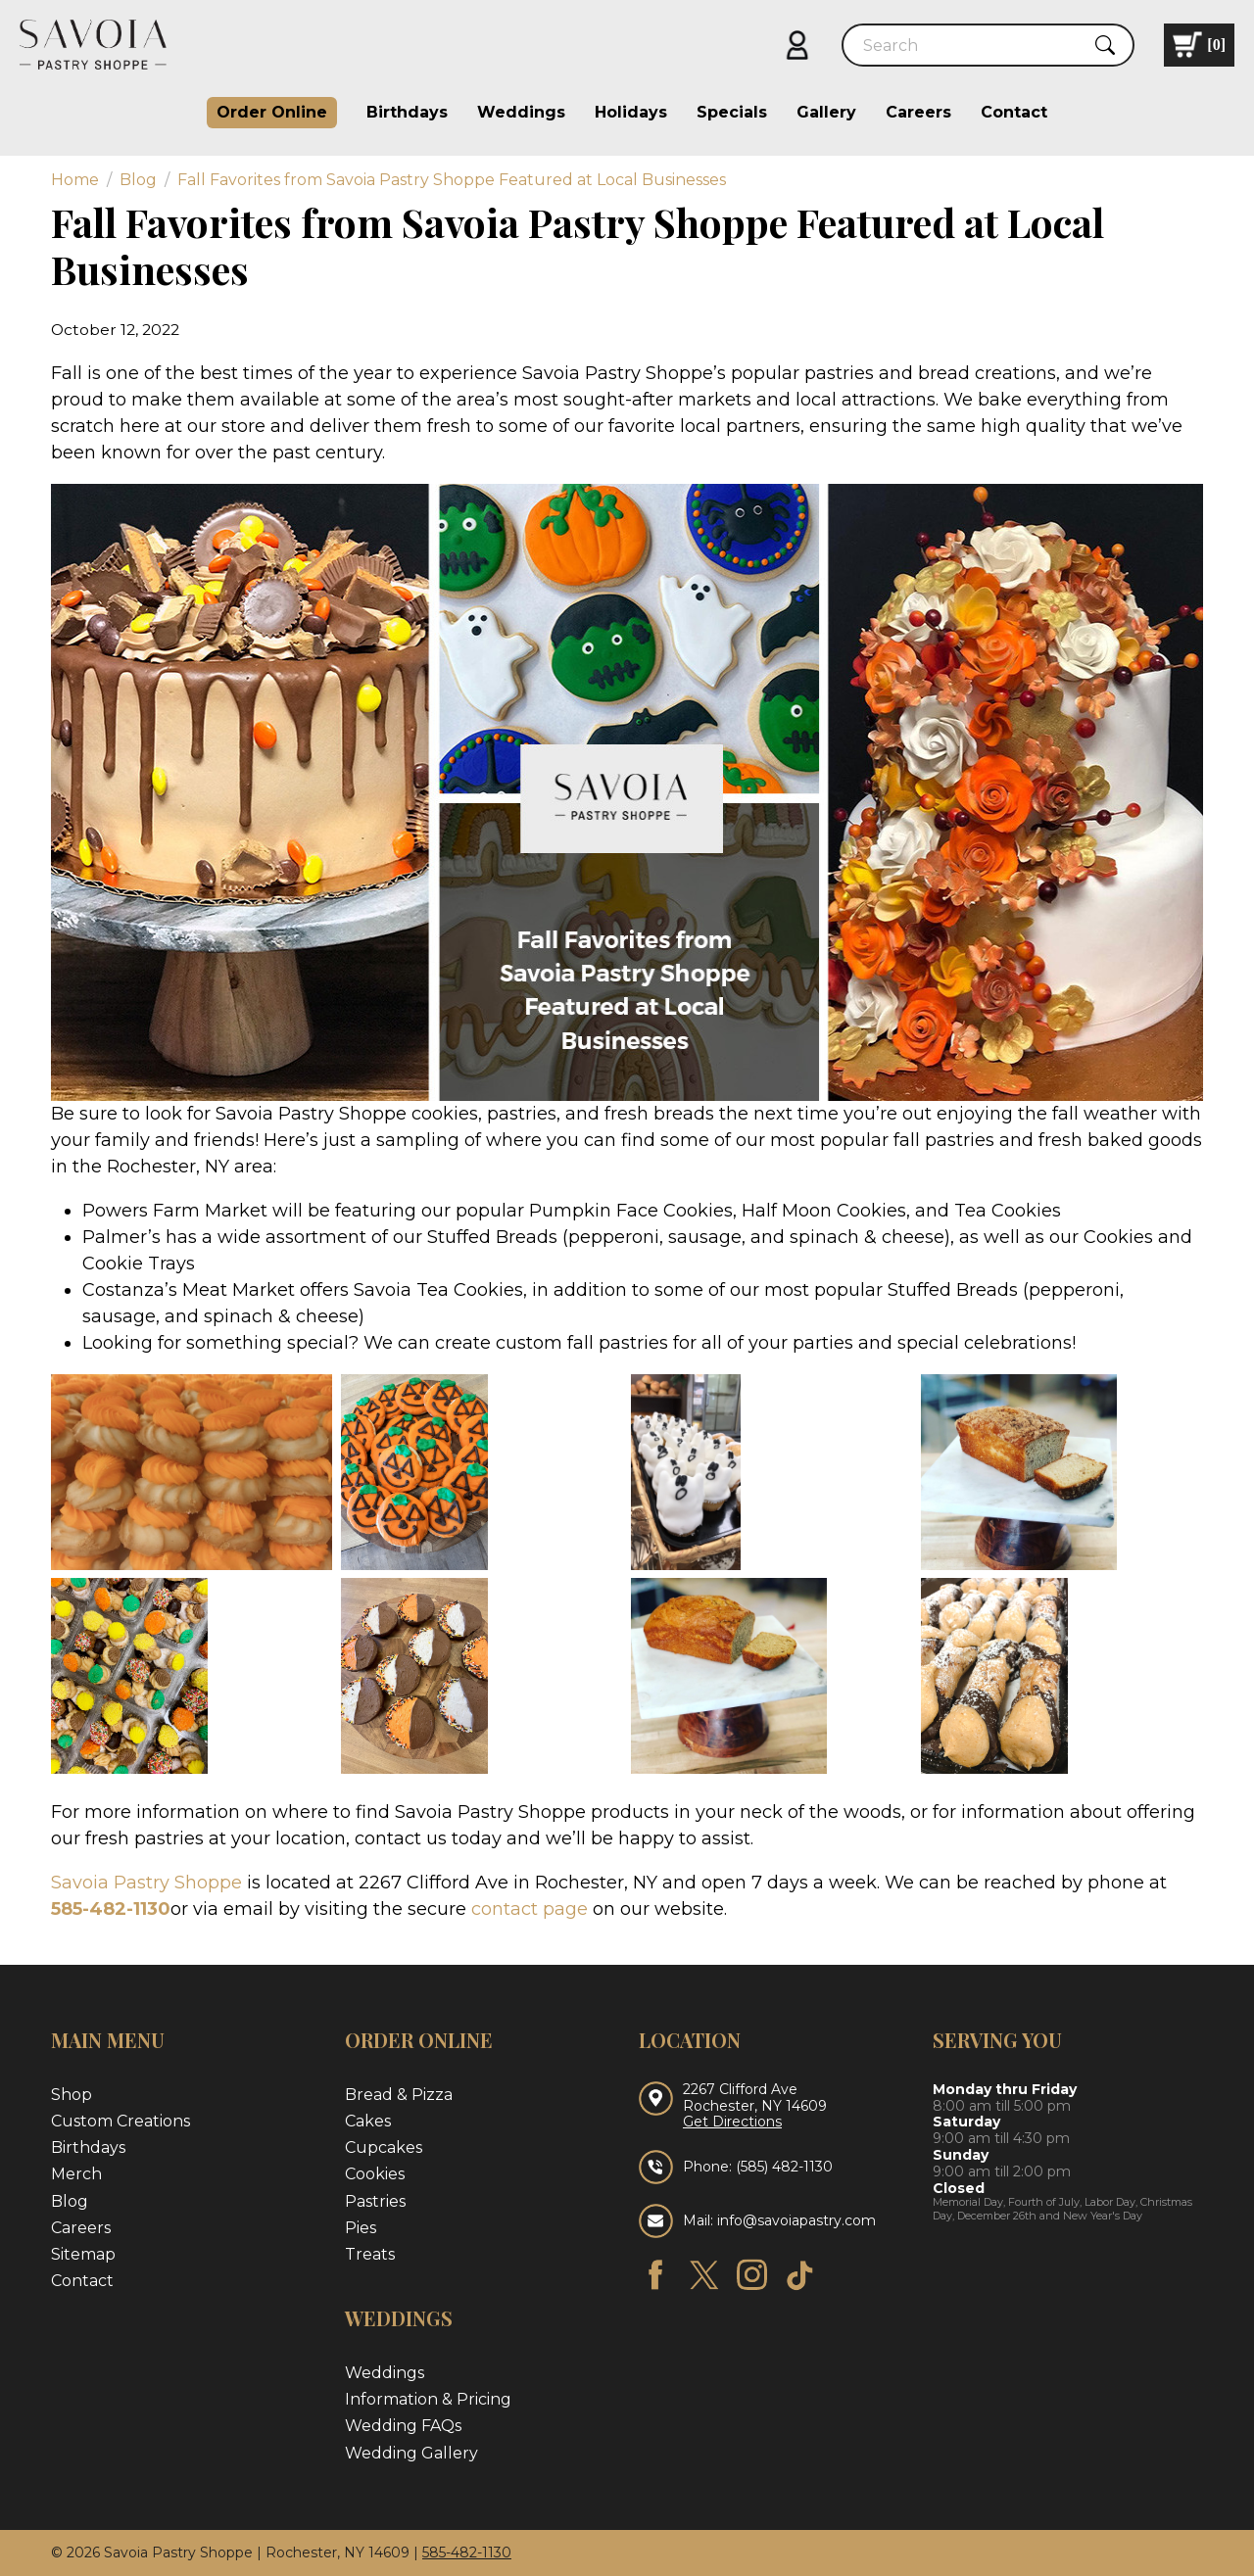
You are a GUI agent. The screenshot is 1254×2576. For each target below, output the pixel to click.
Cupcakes (383, 2147)
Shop (71, 2094)
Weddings (521, 112)
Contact (1014, 112)
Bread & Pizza (399, 2094)
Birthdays (407, 112)
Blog (69, 2201)
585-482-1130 (110, 1909)
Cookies (375, 2174)
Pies (360, 2227)
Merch (76, 2174)
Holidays (631, 112)
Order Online (272, 112)
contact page (529, 1909)
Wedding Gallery (411, 2453)
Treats (370, 2254)
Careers (918, 112)
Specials (732, 112)
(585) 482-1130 (784, 2166)
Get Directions (732, 2122)
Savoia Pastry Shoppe (146, 1882)
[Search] (971, 45)
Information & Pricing (428, 2399)
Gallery (826, 112)
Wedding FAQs (403, 2425)
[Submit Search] (1105, 45)
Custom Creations (120, 2121)
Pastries (375, 2201)
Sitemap (83, 2254)
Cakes (368, 2121)
